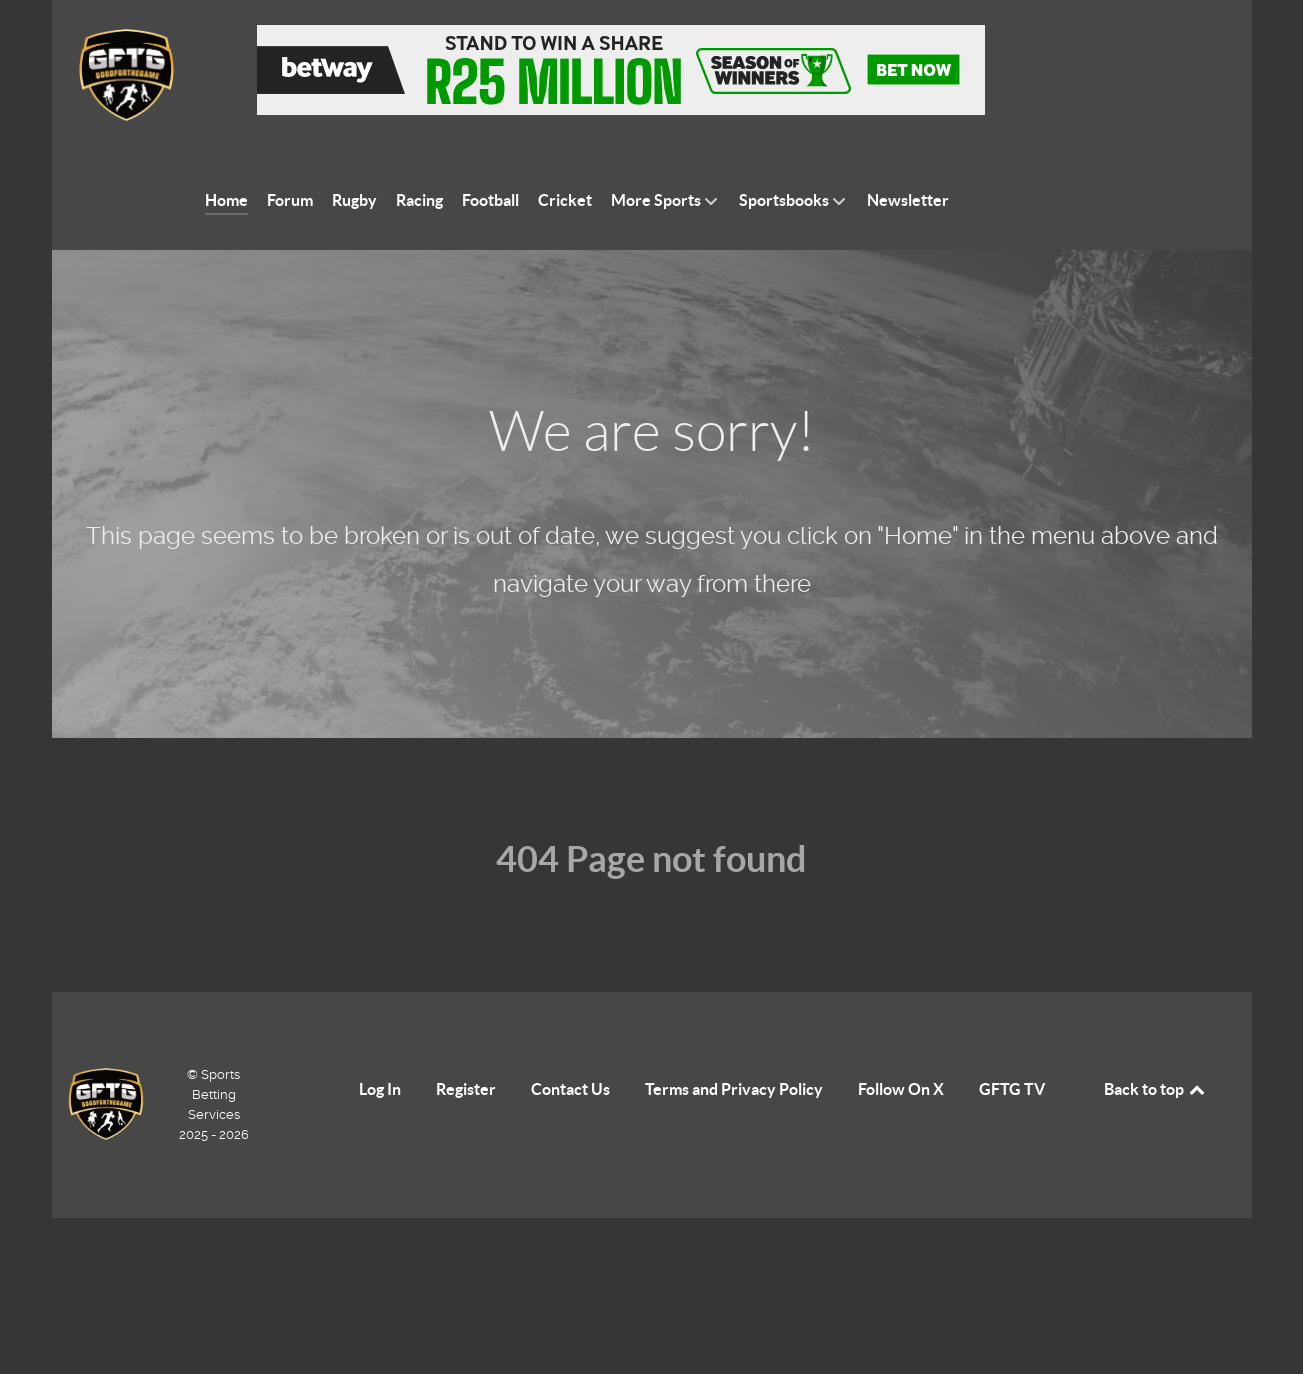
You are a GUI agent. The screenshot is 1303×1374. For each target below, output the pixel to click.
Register (466, 1089)
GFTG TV (1012, 1089)
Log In (380, 1089)
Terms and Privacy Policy (734, 1089)
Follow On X (901, 1089)
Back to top (1156, 1089)
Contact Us (570, 1089)
